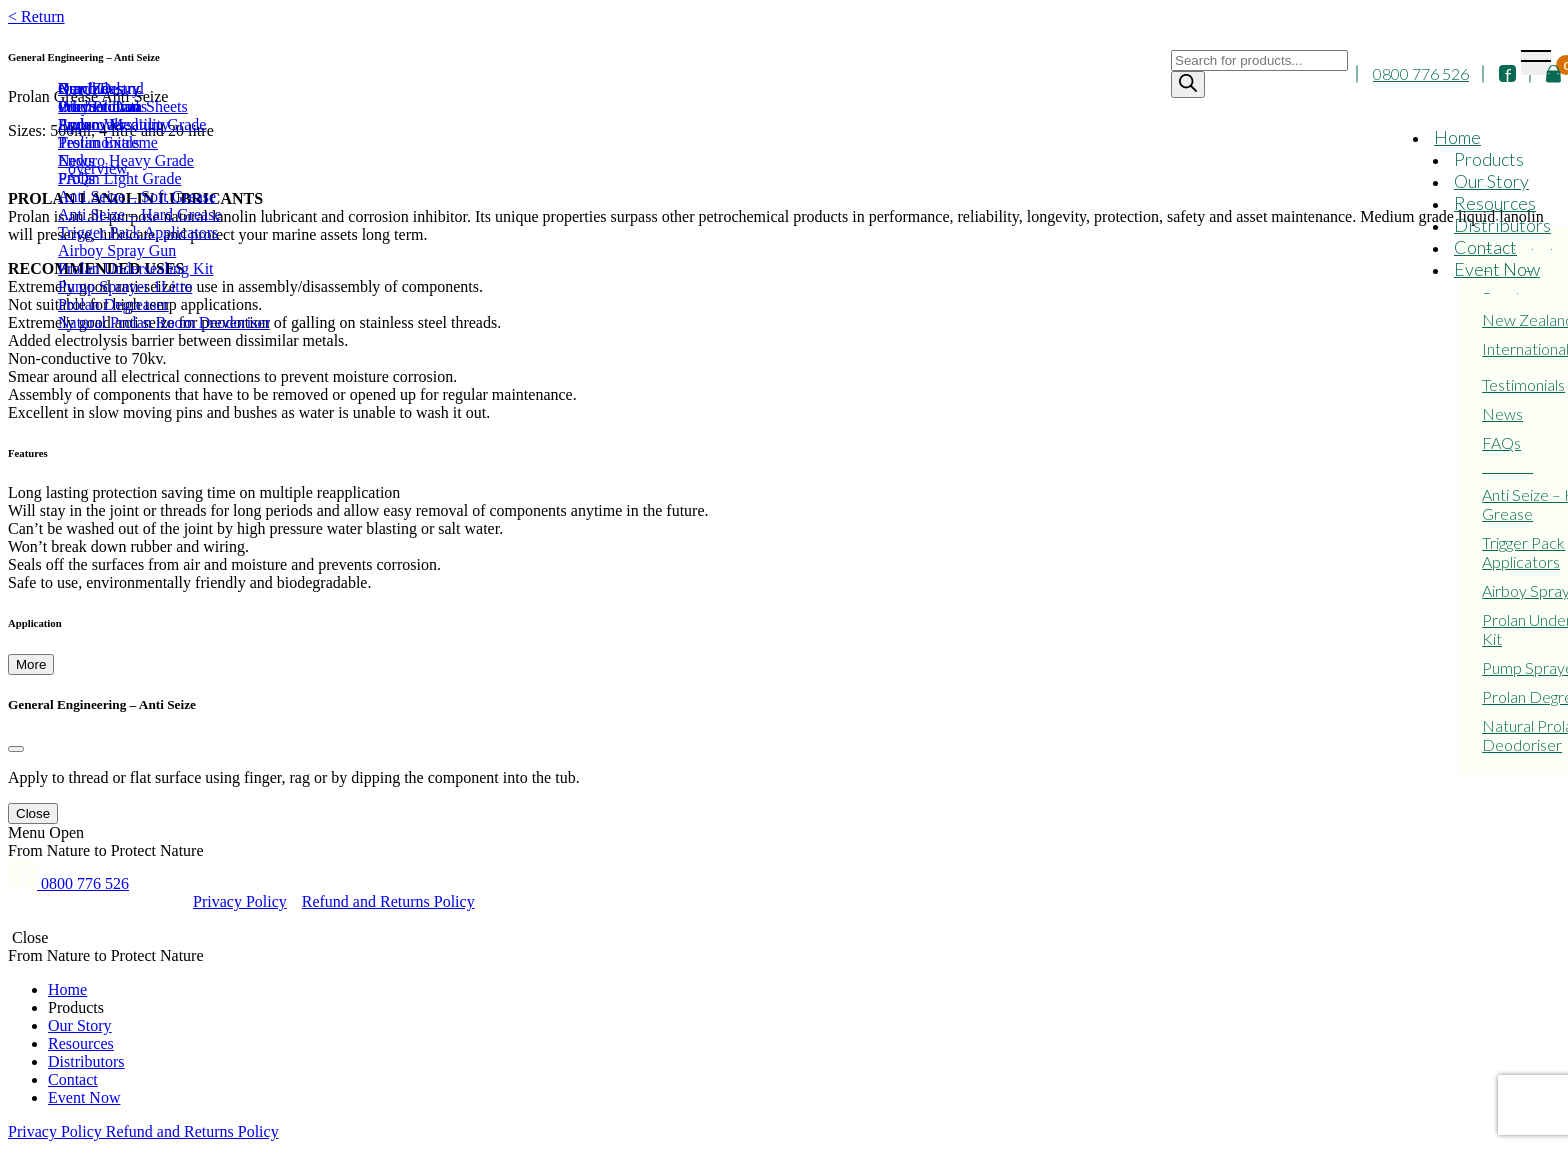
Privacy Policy (240, 901)
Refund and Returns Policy (388, 901)
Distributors (1502, 226)
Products (1489, 160)
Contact (1485, 248)
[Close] (16, 749)
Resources (1495, 204)
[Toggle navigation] (1536, 62)
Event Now (1497, 270)
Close (33, 813)
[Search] (1188, 85)
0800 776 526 (1421, 75)
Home (1457, 138)
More (31, 664)
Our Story (1491, 182)
